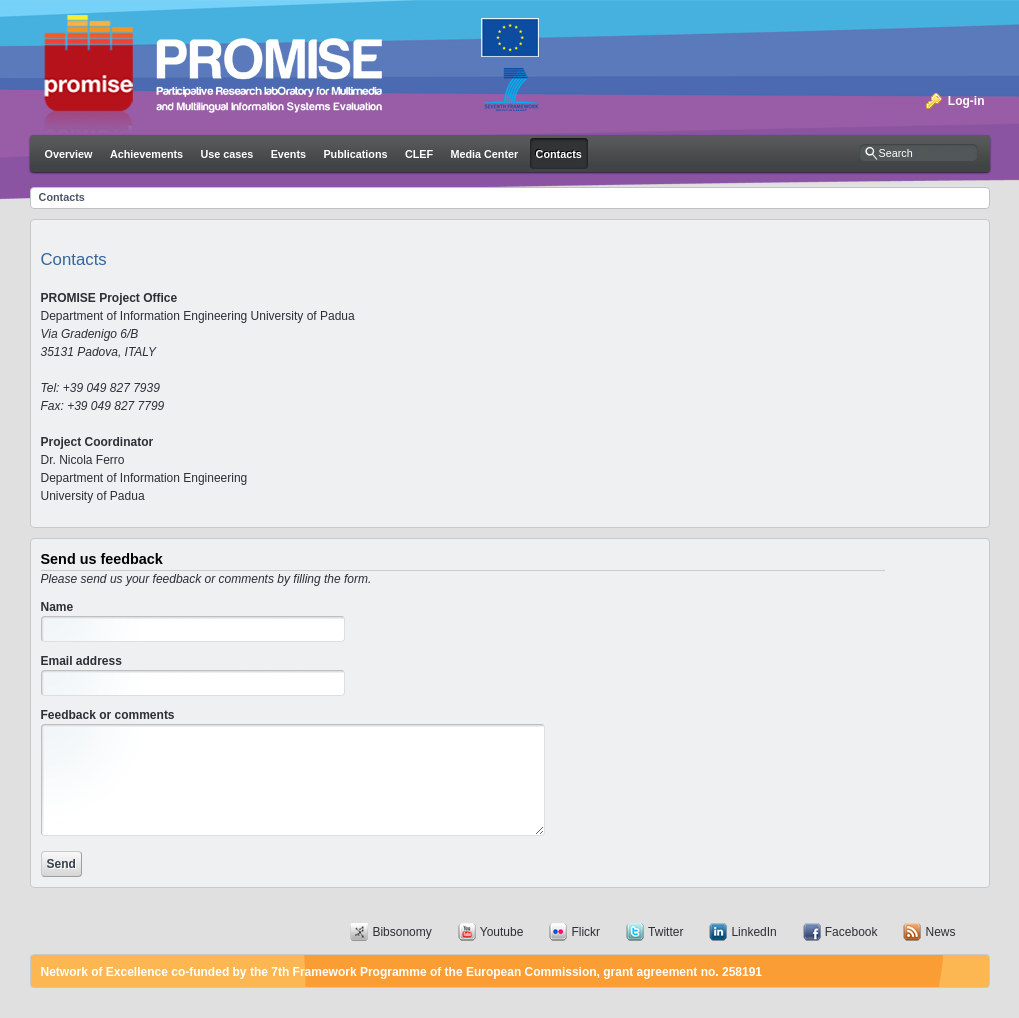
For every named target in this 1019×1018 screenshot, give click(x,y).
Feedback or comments (108, 715)
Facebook (851, 932)
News (940, 932)
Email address (81, 661)
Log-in (966, 101)
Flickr (585, 932)
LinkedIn (753, 932)
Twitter (665, 932)
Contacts (62, 197)
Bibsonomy (401, 932)
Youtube (502, 932)
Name (57, 607)
